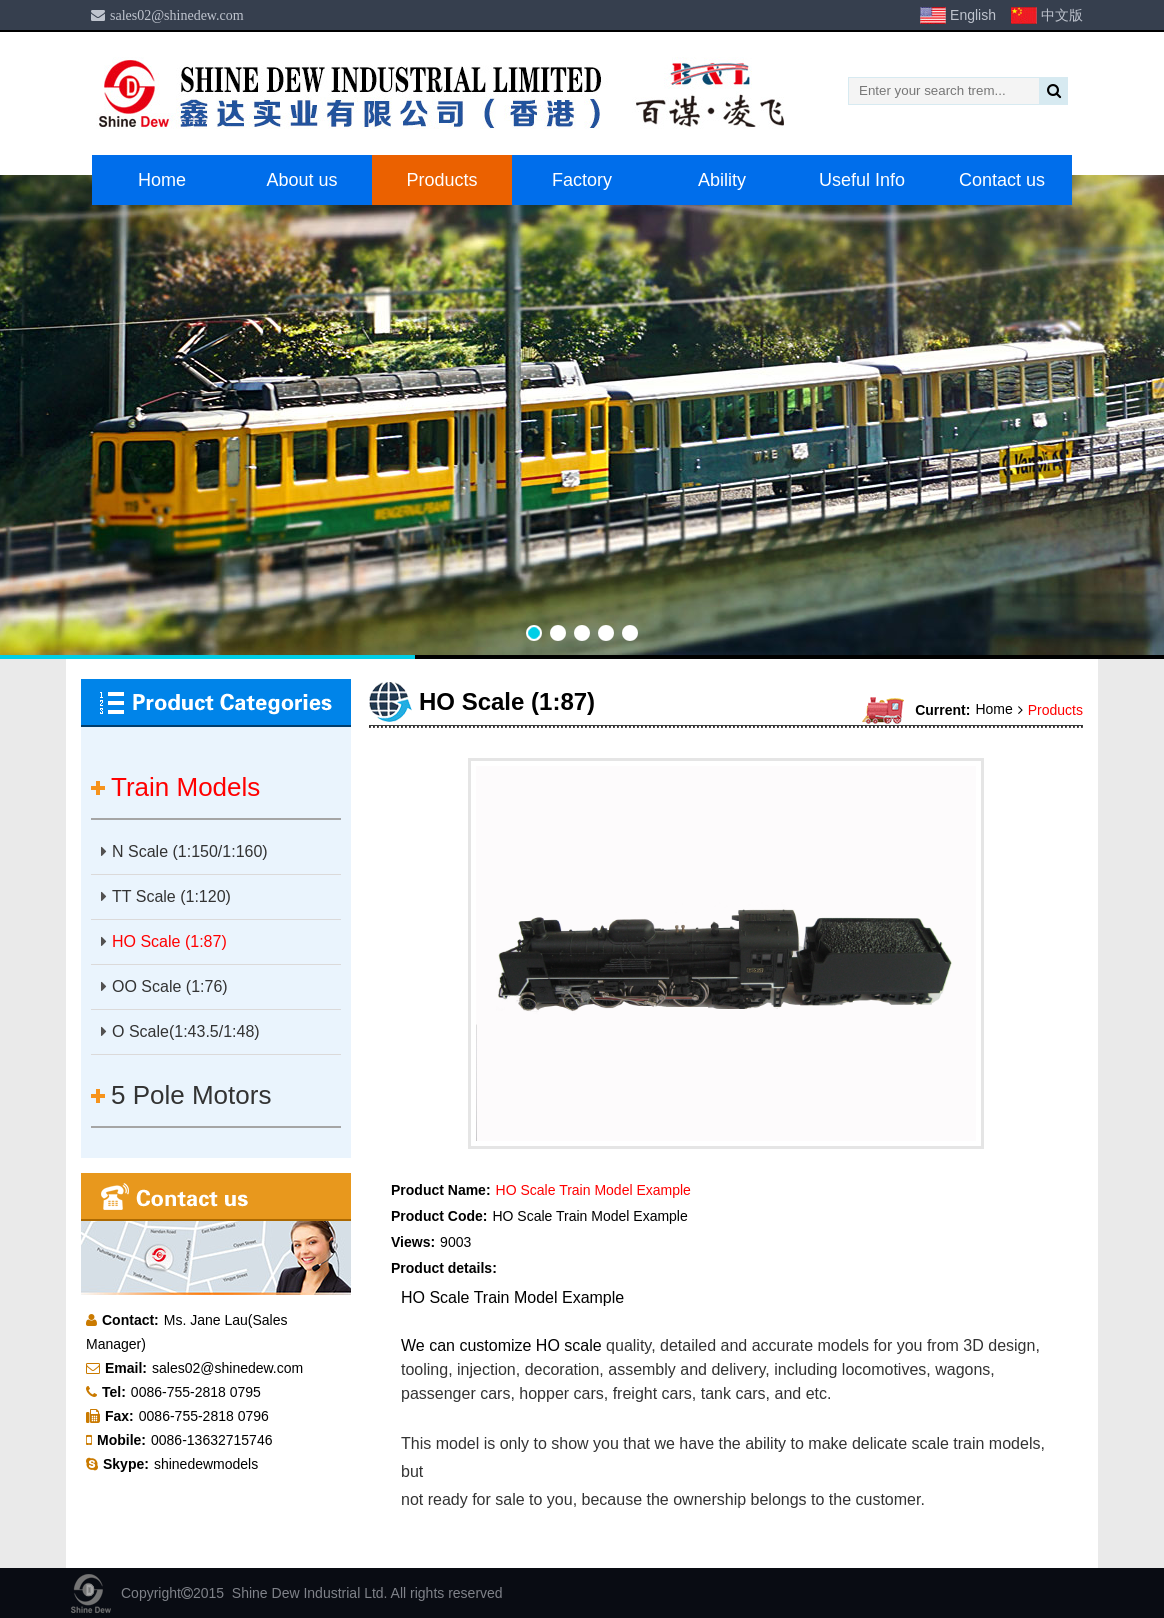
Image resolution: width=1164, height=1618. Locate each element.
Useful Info (862, 180)
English (973, 15)
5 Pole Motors (191, 1095)
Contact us (1002, 180)
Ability (722, 180)
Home (162, 180)
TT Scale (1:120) (166, 896)
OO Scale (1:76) (164, 986)
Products (441, 180)
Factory (582, 180)
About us (301, 180)
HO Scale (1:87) (164, 941)
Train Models (185, 787)
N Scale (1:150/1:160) (184, 851)
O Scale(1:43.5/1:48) (180, 1031)
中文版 (1062, 15)
